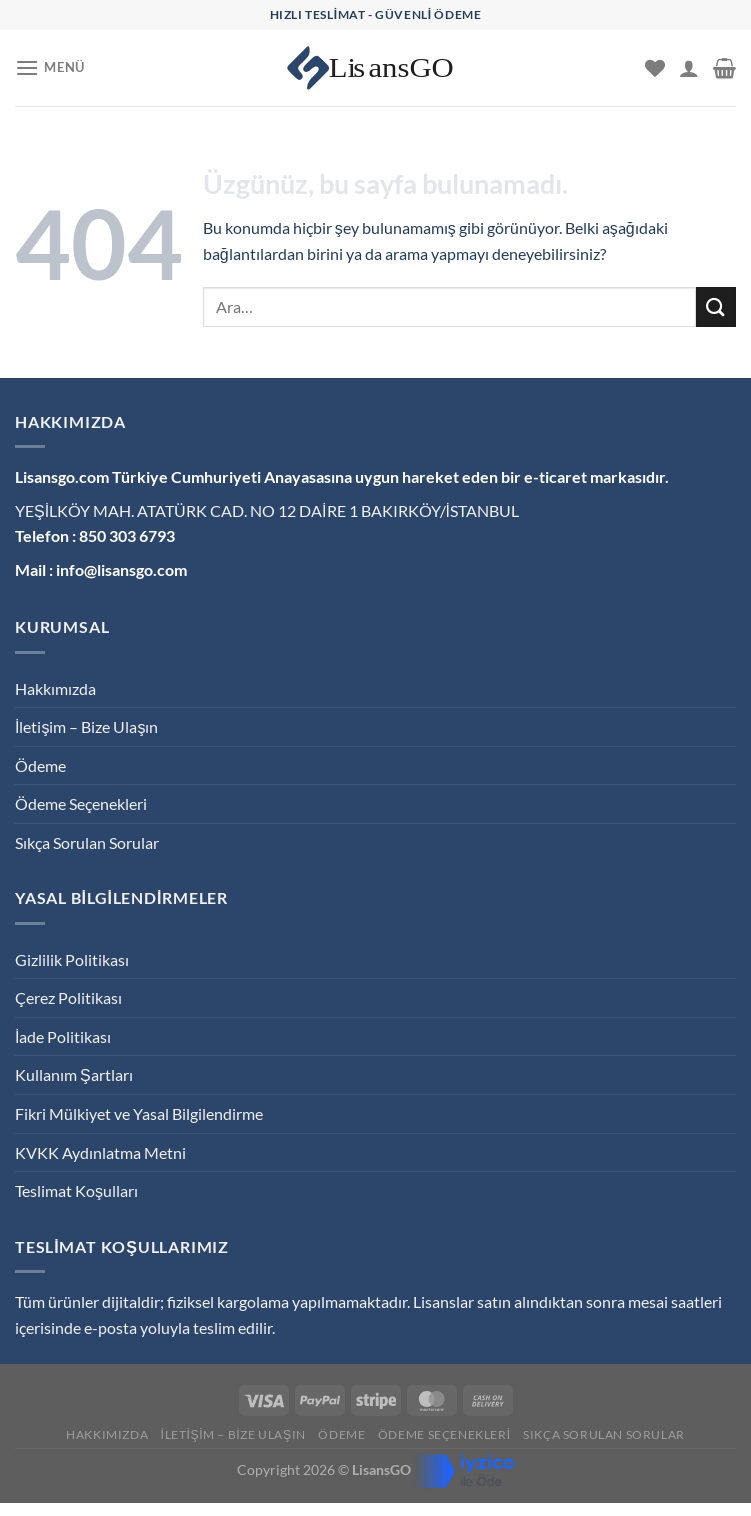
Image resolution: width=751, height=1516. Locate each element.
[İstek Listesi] (655, 68)
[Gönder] (716, 306)
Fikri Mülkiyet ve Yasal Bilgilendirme (139, 1113)
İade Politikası (63, 1036)
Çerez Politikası (68, 997)
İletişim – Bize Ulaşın (86, 726)
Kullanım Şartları (74, 1074)
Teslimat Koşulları (76, 1190)
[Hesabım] (689, 68)
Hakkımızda (55, 688)
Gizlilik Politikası (72, 959)
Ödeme (40, 765)
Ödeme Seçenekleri (81, 803)
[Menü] (50, 67)
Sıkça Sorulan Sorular (87, 842)
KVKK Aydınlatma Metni (100, 1152)
